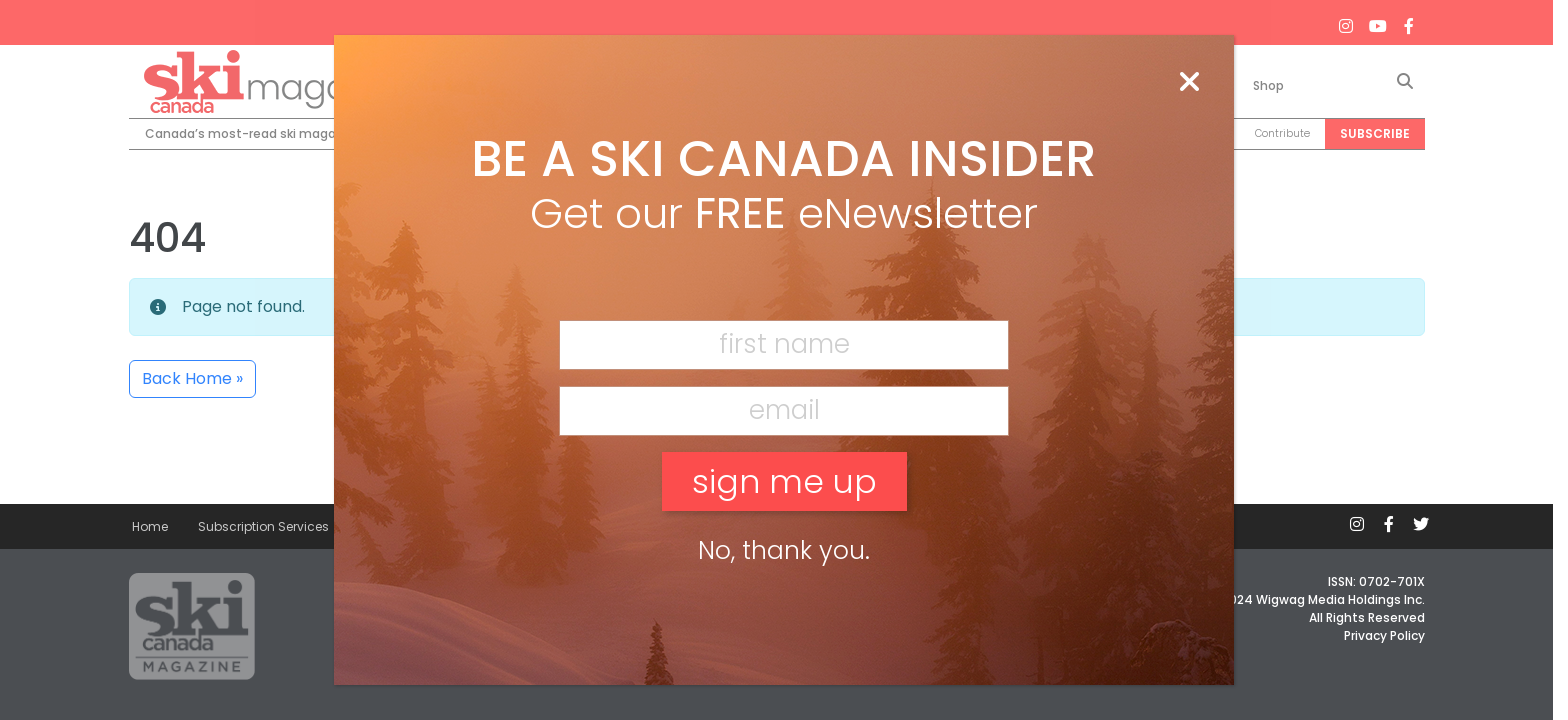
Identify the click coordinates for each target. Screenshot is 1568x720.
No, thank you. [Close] (784, 550)
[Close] (1189, 83)
